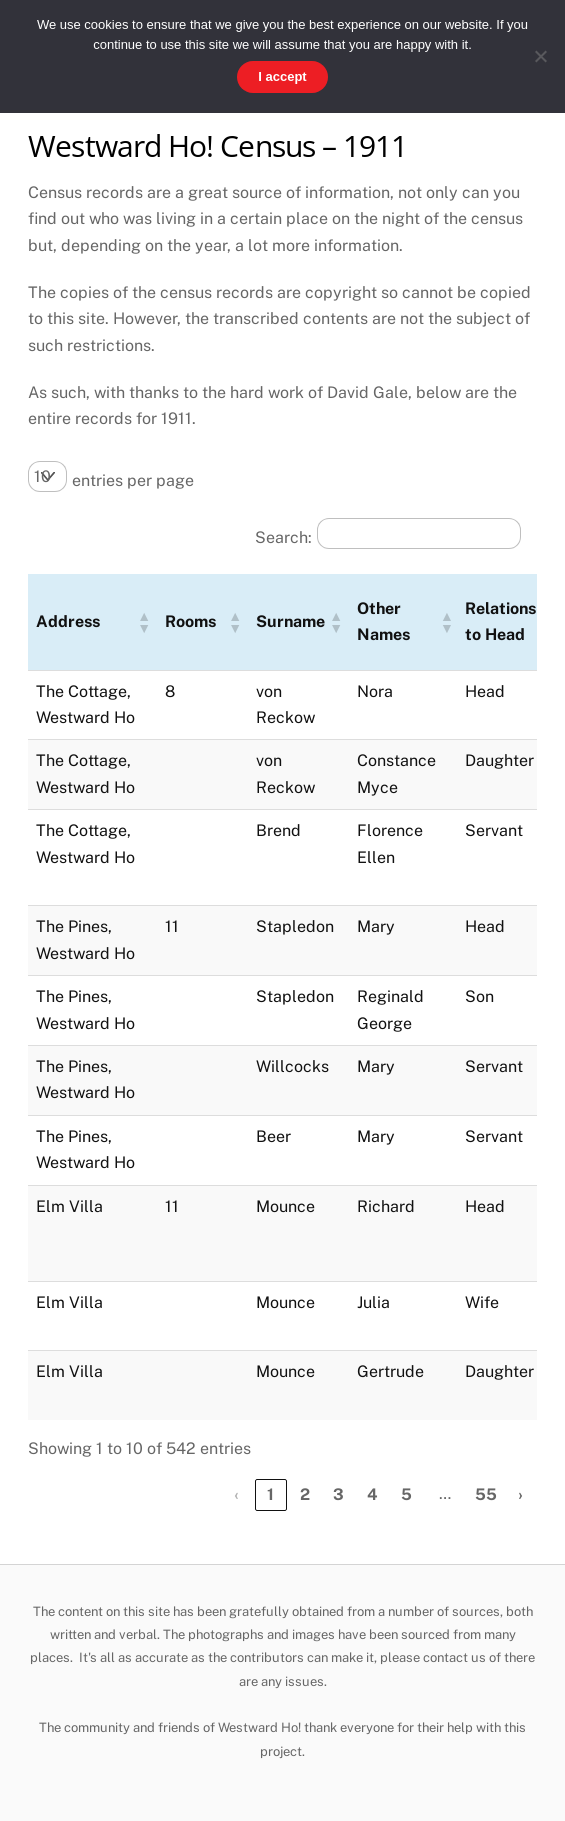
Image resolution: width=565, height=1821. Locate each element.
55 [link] (486, 1494)
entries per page (133, 480)
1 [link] (270, 1494)
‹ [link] (236, 1494)
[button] (143, 622)
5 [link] (406, 1494)
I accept (282, 76)
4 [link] (372, 1494)
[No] (540, 56)
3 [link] (338, 1494)
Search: (283, 537)
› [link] (520, 1494)
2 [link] (305, 1494)
